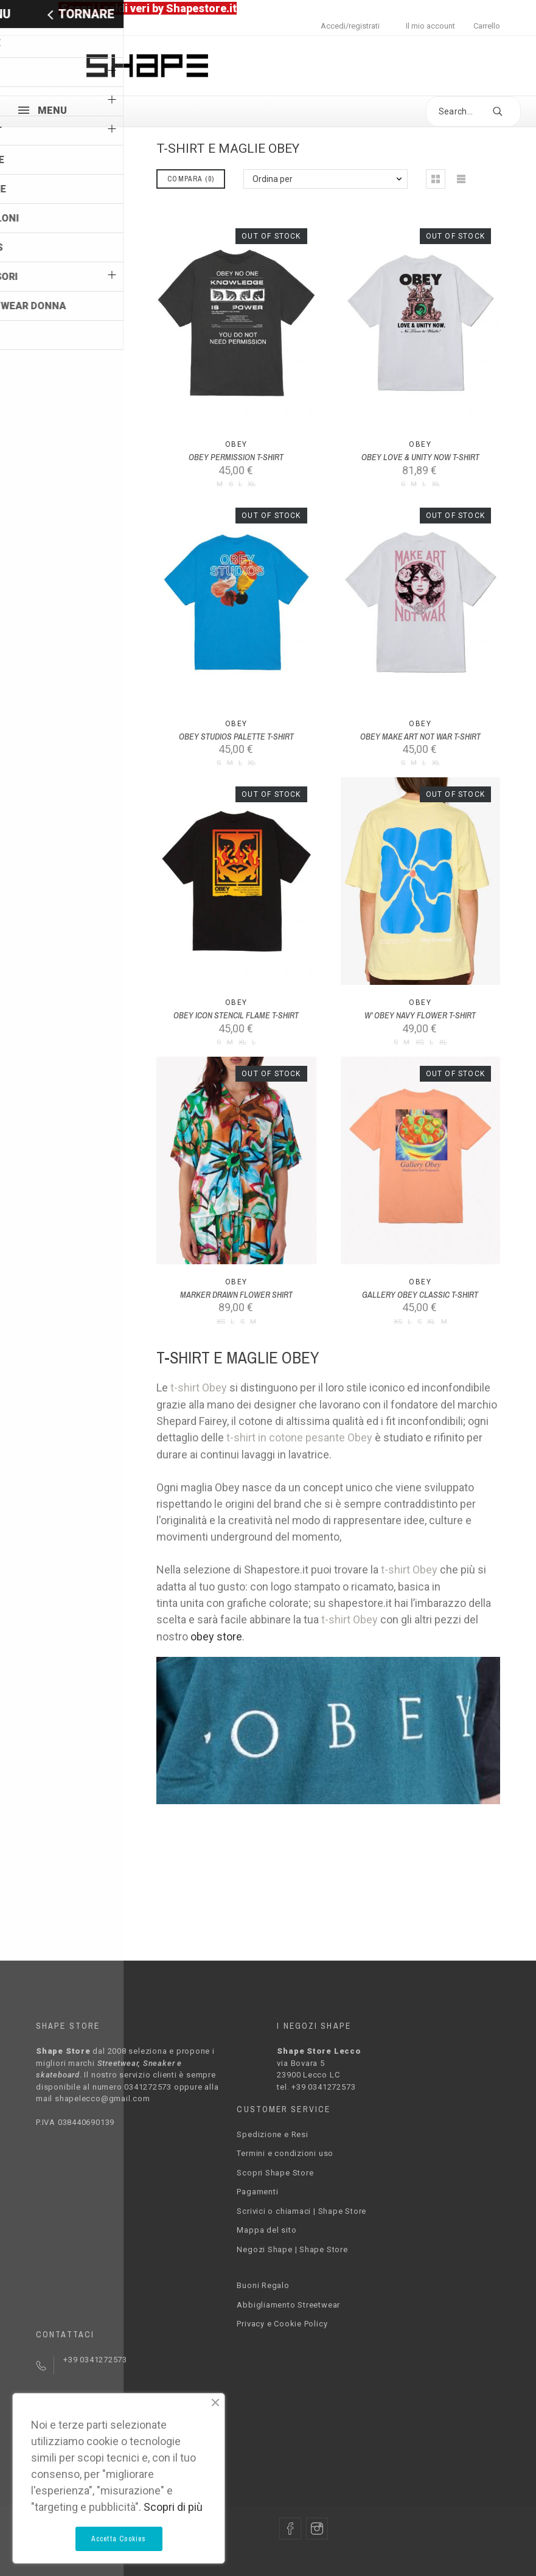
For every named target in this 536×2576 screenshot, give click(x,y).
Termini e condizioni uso (285, 2153)
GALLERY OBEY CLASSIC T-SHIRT (420, 1294)
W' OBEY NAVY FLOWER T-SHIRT (420, 1015)
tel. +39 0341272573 (316, 2086)
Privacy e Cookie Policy (282, 2323)
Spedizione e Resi (272, 2134)
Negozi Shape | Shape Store (292, 2249)
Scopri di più (173, 2507)
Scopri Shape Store (275, 2172)
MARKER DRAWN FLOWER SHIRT (236, 1294)
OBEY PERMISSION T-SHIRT (236, 457)
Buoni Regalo (263, 2285)
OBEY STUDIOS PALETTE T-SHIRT (236, 736)
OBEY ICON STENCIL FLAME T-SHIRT (236, 1015)
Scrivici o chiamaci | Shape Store (301, 2211)
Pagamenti (257, 2191)
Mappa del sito (266, 2230)
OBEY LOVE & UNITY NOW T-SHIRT (420, 457)
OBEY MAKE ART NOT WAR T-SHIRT (420, 736)
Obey (236, 444)
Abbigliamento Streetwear (288, 2304)
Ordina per (272, 179)
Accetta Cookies (119, 2539)
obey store (216, 1636)
